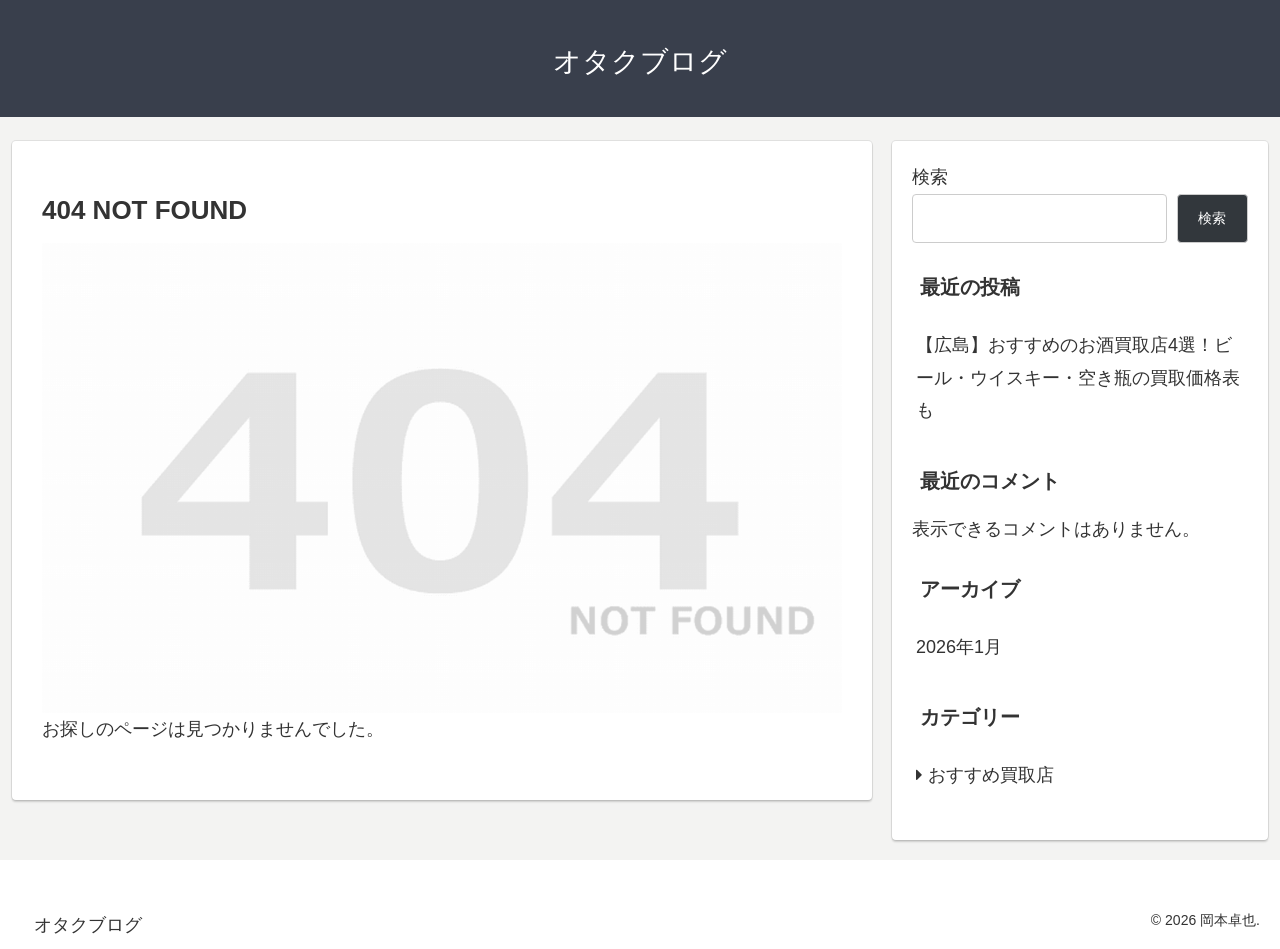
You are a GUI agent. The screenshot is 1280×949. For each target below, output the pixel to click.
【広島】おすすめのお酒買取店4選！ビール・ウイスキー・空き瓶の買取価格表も (1078, 377)
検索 (930, 177)
